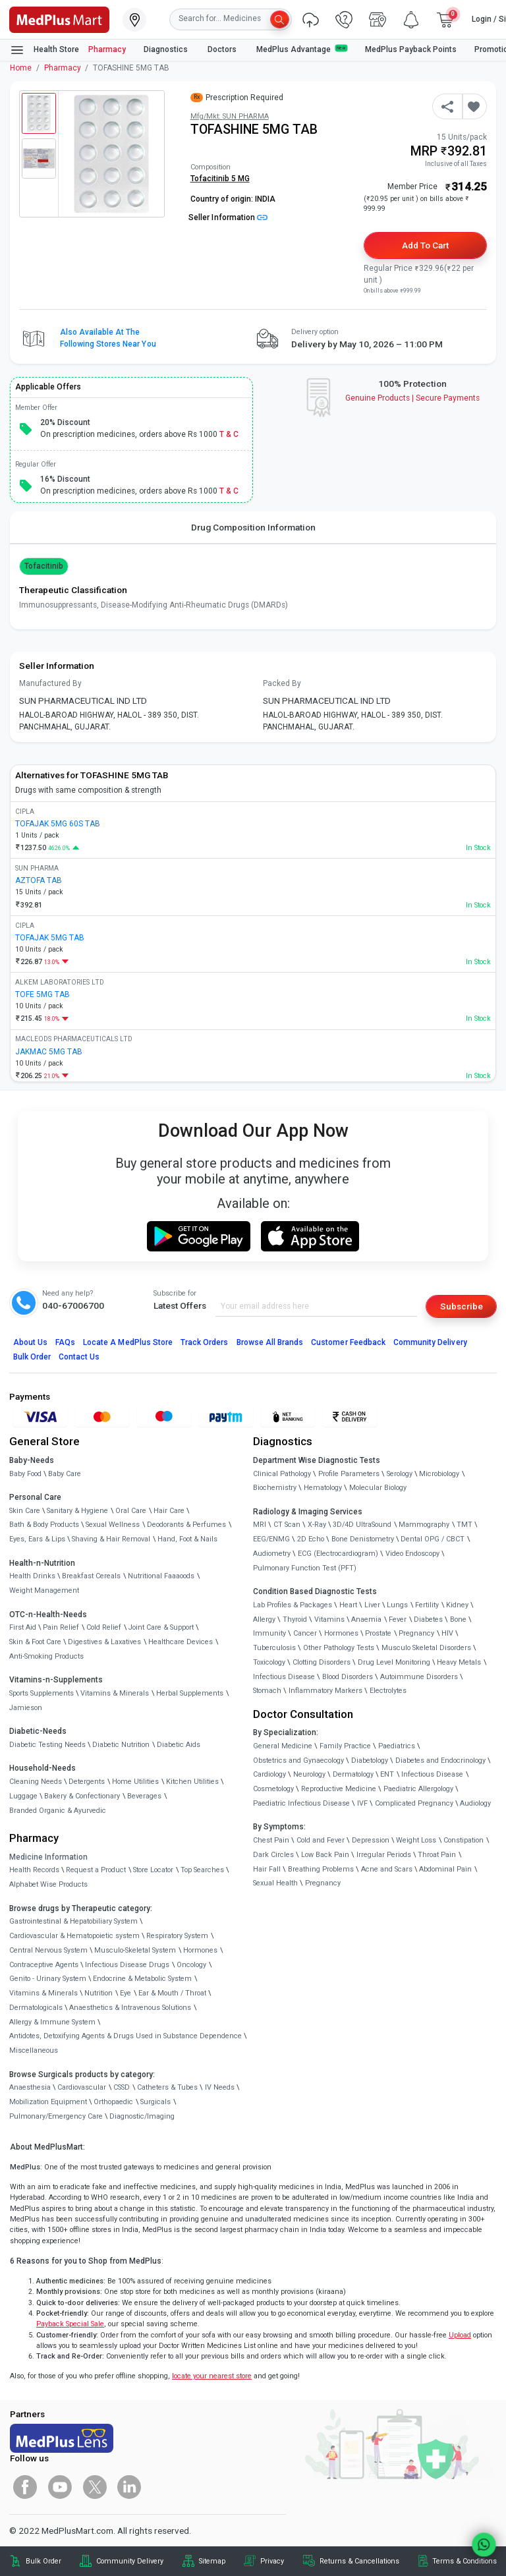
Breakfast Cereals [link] (91, 1576)
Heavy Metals (459, 1662)
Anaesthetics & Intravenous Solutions (130, 2007)
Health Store (44, 50)
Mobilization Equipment (48, 2102)
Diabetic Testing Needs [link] (47, 1744)
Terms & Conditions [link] (464, 2561)
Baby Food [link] (25, 1474)
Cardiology (269, 1774)
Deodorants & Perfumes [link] (186, 1524)
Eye (125, 1993)
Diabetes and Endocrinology (440, 1760)
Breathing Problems (321, 1869)
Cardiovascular (81, 2087)
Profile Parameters (349, 1474)
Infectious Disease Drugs (127, 1965)
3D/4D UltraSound (362, 1524)
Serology (399, 1474)
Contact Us (79, 1356)
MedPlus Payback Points (411, 49)
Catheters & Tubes (167, 2087)
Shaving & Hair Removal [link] (111, 1539)
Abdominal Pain (445, 1869)
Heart (348, 1605)
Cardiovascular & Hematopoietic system (74, 1936)
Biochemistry (274, 1487)
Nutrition (98, 1993)
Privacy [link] (272, 2561)
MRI (259, 1524)
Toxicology (269, 1662)
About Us (30, 1342)
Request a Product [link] (96, 1870)
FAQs (65, 1342)
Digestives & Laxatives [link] (104, 1642)
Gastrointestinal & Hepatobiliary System (73, 1921)
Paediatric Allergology (418, 1789)
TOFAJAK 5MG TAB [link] (49, 937)
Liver (372, 1605)
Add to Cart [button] (425, 245)
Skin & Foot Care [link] (35, 1642)
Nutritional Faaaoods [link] (161, 1576)
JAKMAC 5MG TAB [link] (48, 1051)
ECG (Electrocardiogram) (338, 1553)
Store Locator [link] (153, 1870)
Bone (458, 1619)
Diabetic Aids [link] (178, 1744)
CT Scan (286, 1524)
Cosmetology (273, 1789)
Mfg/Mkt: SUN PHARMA (229, 116)
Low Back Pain (325, 1854)
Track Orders (205, 1342)
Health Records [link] (34, 1870)
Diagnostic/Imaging (142, 2116)
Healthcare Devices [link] (180, 1642)
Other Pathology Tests (338, 1648)
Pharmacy (107, 49)
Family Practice (345, 1746)
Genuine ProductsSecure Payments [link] (412, 398)
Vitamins (329, 1619)
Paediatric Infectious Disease (301, 1803)
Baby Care (64, 1474)
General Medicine (282, 1746)
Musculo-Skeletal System (135, 1950)
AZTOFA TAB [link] (38, 880)
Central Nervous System (48, 1950)
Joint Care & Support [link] (161, 1627)
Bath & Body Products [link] (44, 1524)
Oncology (191, 1965)
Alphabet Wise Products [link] (48, 1884)
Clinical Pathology (282, 1474)
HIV (447, 1633)
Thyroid (295, 1619)
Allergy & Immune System (52, 2022)
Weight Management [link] (44, 1590)
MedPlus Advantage (301, 49)
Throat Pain (437, 1854)
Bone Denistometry (362, 1539)
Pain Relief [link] (61, 1627)
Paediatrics (396, 1746)
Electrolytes (388, 1690)
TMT (464, 1524)
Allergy (264, 1619)
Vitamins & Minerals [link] (114, 1693)
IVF (362, 1803)
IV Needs (220, 2087)
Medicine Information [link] (48, 1857)
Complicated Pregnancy (414, 1803)
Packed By (282, 683)
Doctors (223, 49)
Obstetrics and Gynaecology (298, 1760)
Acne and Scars (386, 1869)
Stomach (267, 1690)
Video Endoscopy (412, 1553)
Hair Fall (267, 1869)
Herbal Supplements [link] (189, 1693)
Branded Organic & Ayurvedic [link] (57, 1810)
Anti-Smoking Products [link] (46, 1656)
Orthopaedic (113, 2102)
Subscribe (461, 1306)
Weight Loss (416, 1840)
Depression (370, 1840)
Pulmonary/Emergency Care (56, 2116)
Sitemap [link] (212, 2561)
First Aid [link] (22, 1627)
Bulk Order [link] (43, 2561)
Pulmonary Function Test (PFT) (304, 1568)
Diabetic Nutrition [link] (121, 1744)
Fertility (427, 1605)
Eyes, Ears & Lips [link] (37, 1539)
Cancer (305, 1633)
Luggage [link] (23, 1796)
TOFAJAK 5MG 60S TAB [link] (57, 823)
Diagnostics (167, 49)
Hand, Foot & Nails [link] (187, 1539)
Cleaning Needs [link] (35, 1781)
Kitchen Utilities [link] (192, 1781)
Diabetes (428, 1619)
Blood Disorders (347, 1677)
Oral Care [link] (130, 1510)
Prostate (378, 1633)
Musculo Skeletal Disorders (426, 1648)
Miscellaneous (33, 2050)
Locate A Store (128, 1342)
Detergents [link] (87, 1781)
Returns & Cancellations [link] (359, 2561)
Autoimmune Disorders (419, 1677)
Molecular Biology (378, 1487)
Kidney (457, 1605)
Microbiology (439, 1474)
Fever (398, 1619)
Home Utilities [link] (135, 1781)
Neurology (309, 1774)
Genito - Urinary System (47, 1978)
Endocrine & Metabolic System (142, 1978)
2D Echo (310, 1539)
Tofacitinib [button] (43, 566)
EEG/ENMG (271, 1539)
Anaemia (366, 1619)
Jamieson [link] (25, 1707)
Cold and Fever (320, 1840)
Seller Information (227, 217)
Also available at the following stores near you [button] (108, 338)
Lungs (397, 1605)
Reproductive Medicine (338, 1789)
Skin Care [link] (24, 1510)
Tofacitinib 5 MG (220, 178)
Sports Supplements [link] (41, 1693)
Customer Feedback (348, 1342)
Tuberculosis (274, 1648)
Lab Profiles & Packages (292, 1605)
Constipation (463, 1840)
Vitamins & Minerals (43, 1993)
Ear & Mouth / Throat (172, 1993)
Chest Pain (271, 1840)
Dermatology (353, 1774)
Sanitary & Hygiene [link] (77, 1510)
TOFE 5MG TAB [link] (42, 994)
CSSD (121, 2087)
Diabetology (369, 1760)
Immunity (269, 1633)
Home (21, 67)
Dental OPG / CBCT (432, 1539)
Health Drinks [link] (32, 1576)
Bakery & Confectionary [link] (82, 1796)
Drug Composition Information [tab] (253, 527)
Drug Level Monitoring (394, 1662)
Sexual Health (275, 1883)
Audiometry (272, 1553)
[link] (59, 18)
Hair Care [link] (169, 1510)
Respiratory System (177, 1936)
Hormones (200, 1950)
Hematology (323, 1487)
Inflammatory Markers (325, 1690)
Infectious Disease (284, 1677)
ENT (387, 1774)
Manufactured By (50, 683)
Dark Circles (273, 1854)
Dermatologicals (36, 2007)
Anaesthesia (30, 2087)
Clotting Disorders (322, 1662)
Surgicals (155, 2102)
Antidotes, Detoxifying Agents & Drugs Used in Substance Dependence (125, 2036)
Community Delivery (430, 1342)
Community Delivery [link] (129, 2561)
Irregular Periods (383, 1854)
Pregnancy (416, 1633)
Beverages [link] (144, 1796)
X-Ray (317, 1524)
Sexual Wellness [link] (113, 1524)
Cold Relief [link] (103, 1627)
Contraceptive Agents (43, 1965)
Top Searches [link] (202, 1870)
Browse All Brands (270, 1342)
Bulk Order (32, 1356)
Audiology (475, 1803)
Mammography (424, 1524)
